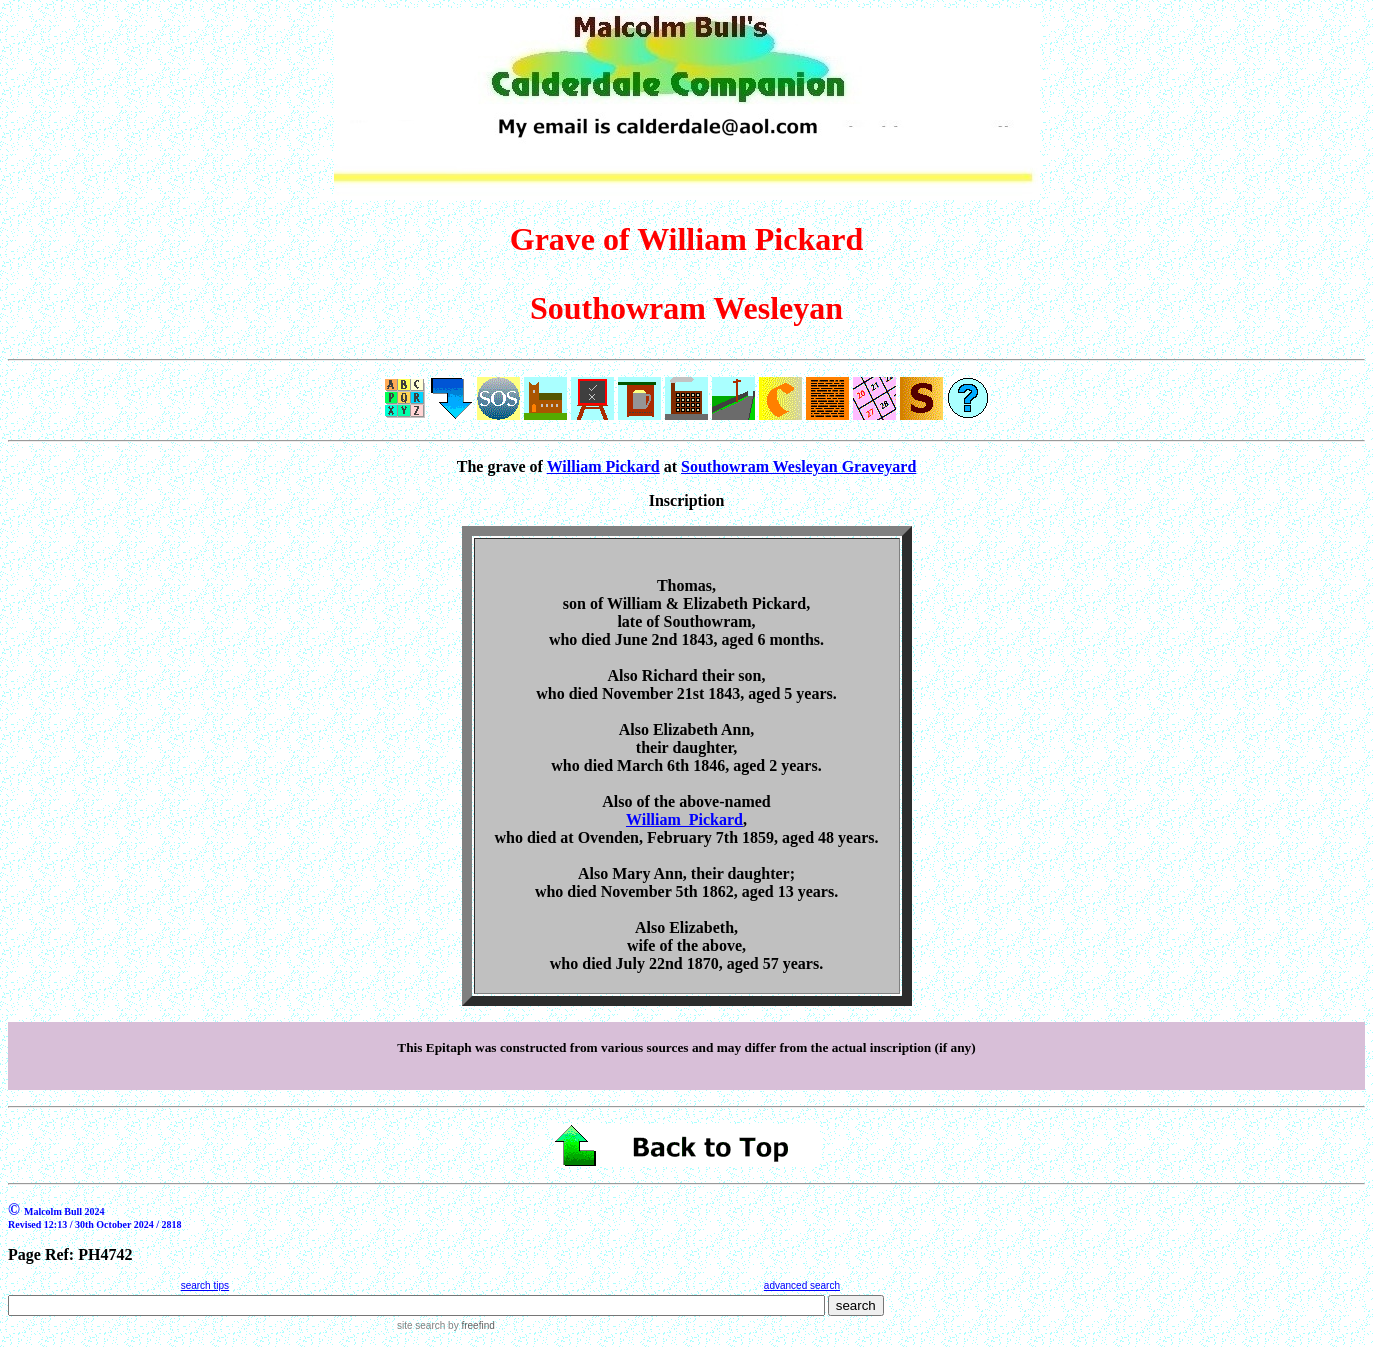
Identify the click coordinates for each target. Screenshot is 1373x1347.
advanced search (802, 1285)
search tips (205, 1285)
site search (421, 1325)
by (469, 1325)
